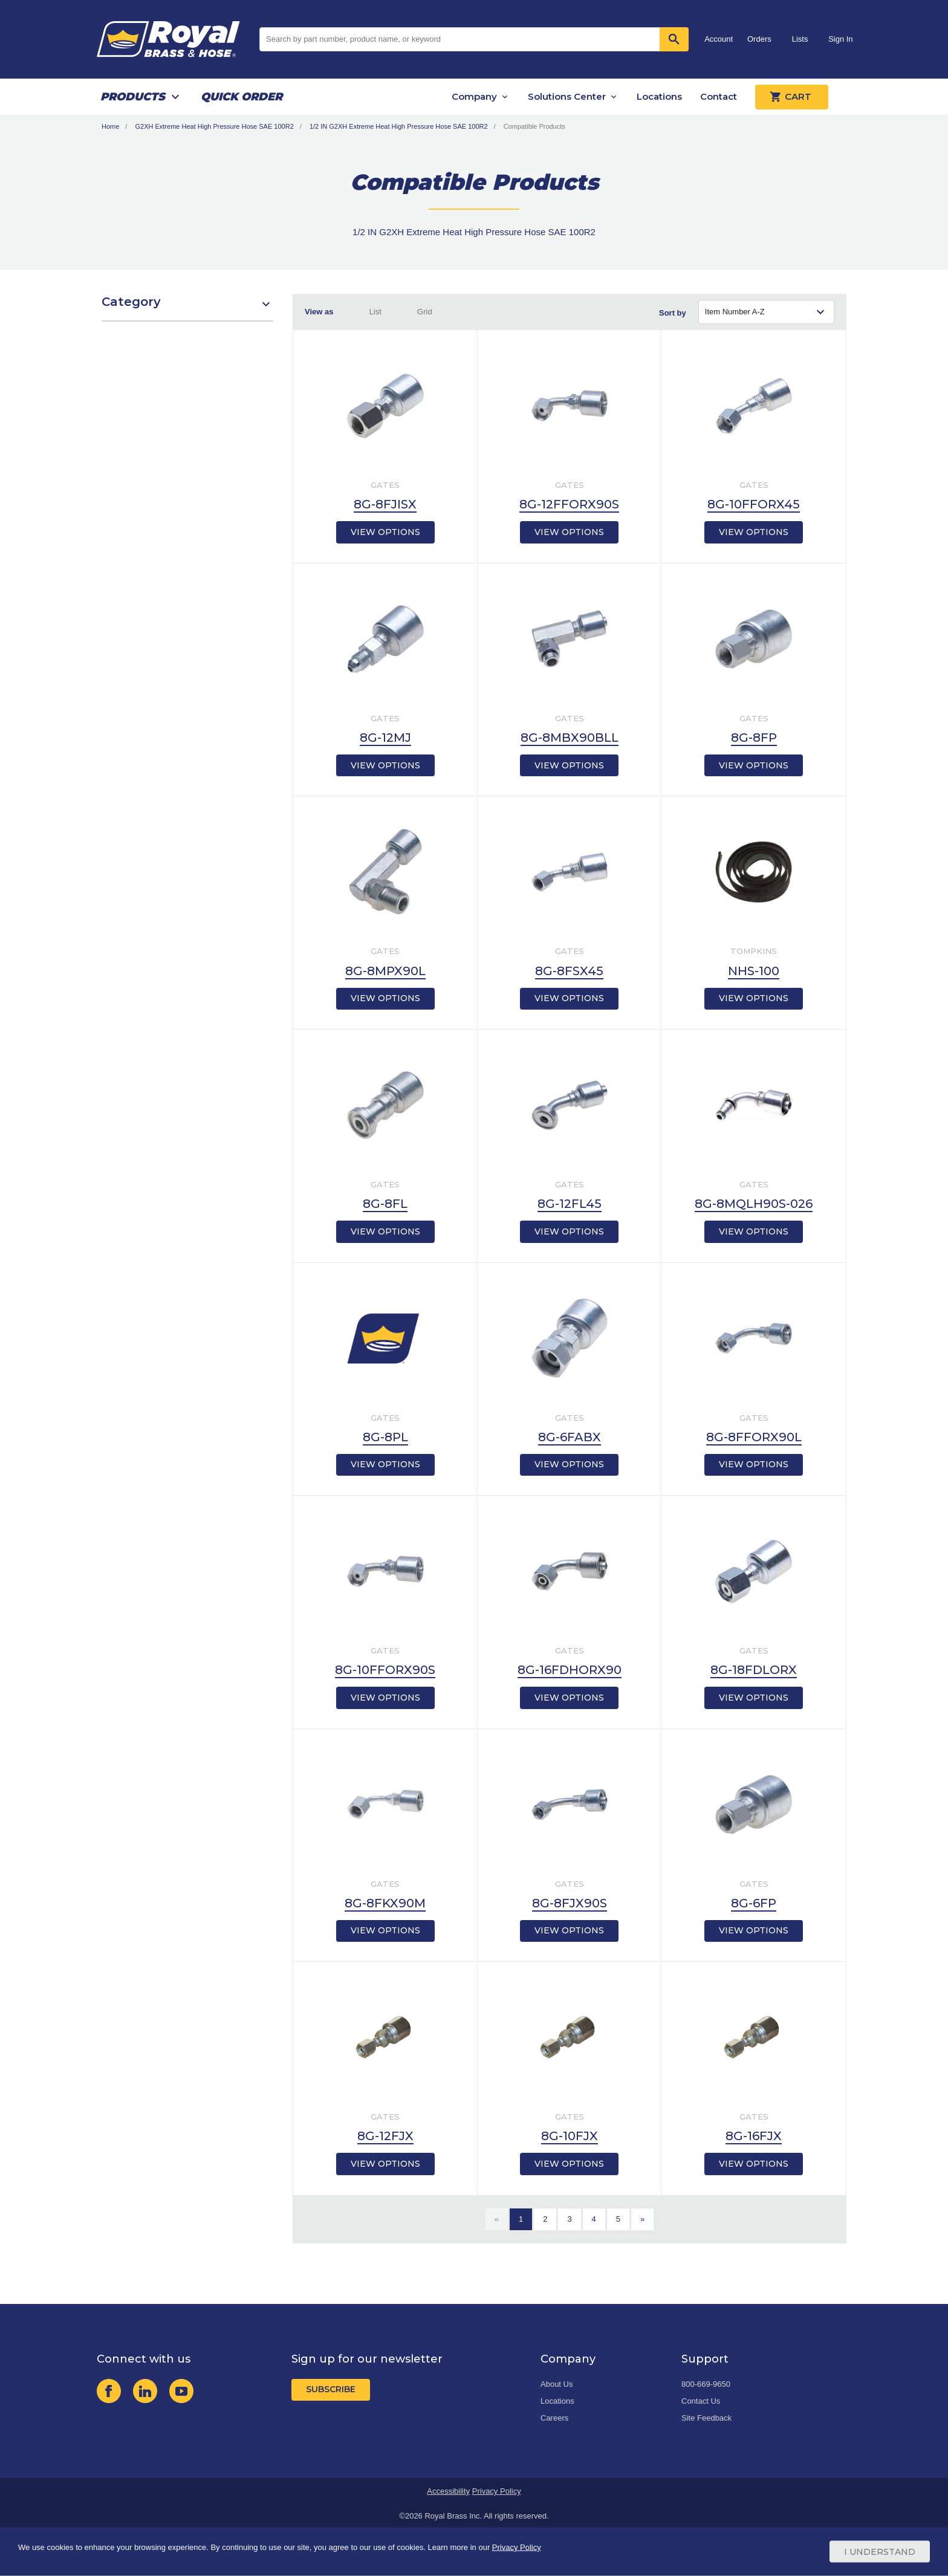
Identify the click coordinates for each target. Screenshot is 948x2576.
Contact (718, 96)
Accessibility (448, 2491)
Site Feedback (706, 2417)
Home (110, 126)
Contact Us (700, 2401)
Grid (424, 311)
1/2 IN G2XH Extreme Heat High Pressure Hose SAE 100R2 (399, 126)
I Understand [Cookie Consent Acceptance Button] (879, 2551)
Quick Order (241, 96)
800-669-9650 (705, 2384)
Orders (759, 39)
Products (132, 96)
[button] (187, 308)
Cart (792, 97)
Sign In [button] (840, 39)
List (375, 311)
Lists (800, 39)
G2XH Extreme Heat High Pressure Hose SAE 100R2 (214, 126)
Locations (659, 96)
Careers (554, 2417)
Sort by (672, 312)
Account (718, 39)
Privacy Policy (496, 2491)
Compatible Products (534, 126)
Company (474, 96)
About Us (557, 2384)
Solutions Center (567, 96)
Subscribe (331, 2389)
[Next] (642, 2219)
